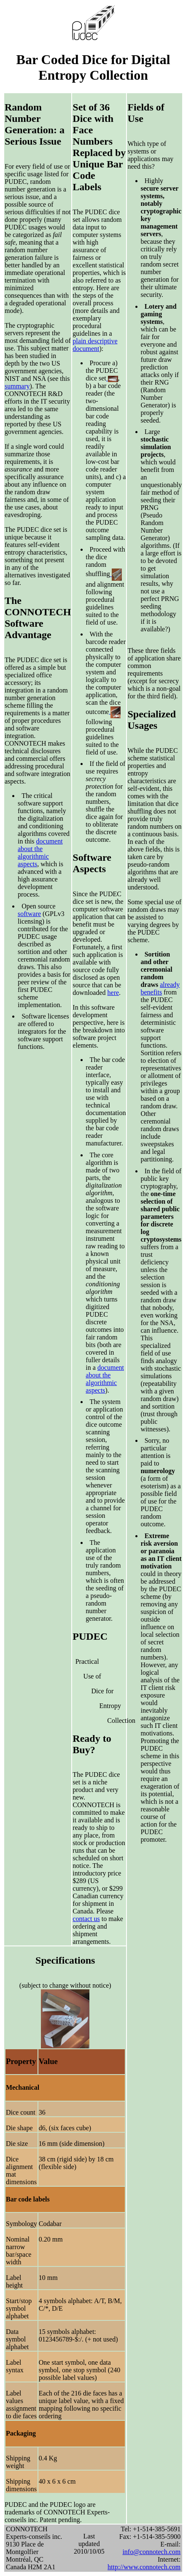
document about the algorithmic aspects (40, 853)
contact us (86, 1918)
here (113, 992)
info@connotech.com (151, 2551)
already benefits (160, 988)
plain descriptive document (95, 344)
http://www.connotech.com (144, 2567)
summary (17, 386)
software (29, 913)
